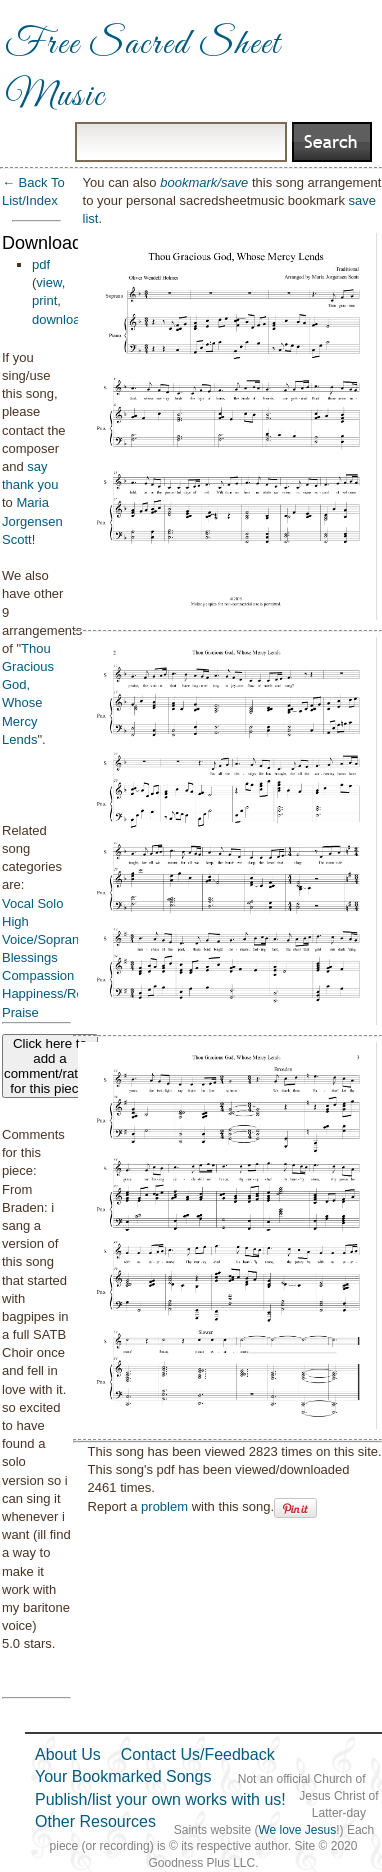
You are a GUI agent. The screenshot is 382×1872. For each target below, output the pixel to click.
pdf (41, 264)
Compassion (38, 975)
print (44, 300)
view (48, 282)
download (60, 319)
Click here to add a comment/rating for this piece (50, 1066)
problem (164, 1506)
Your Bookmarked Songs (123, 1776)
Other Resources (95, 1821)
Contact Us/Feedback (198, 1754)
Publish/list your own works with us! (160, 1799)
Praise (20, 1012)
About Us (68, 1754)
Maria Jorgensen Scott (32, 520)
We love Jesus (297, 1830)
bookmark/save (204, 182)
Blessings (30, 957)
